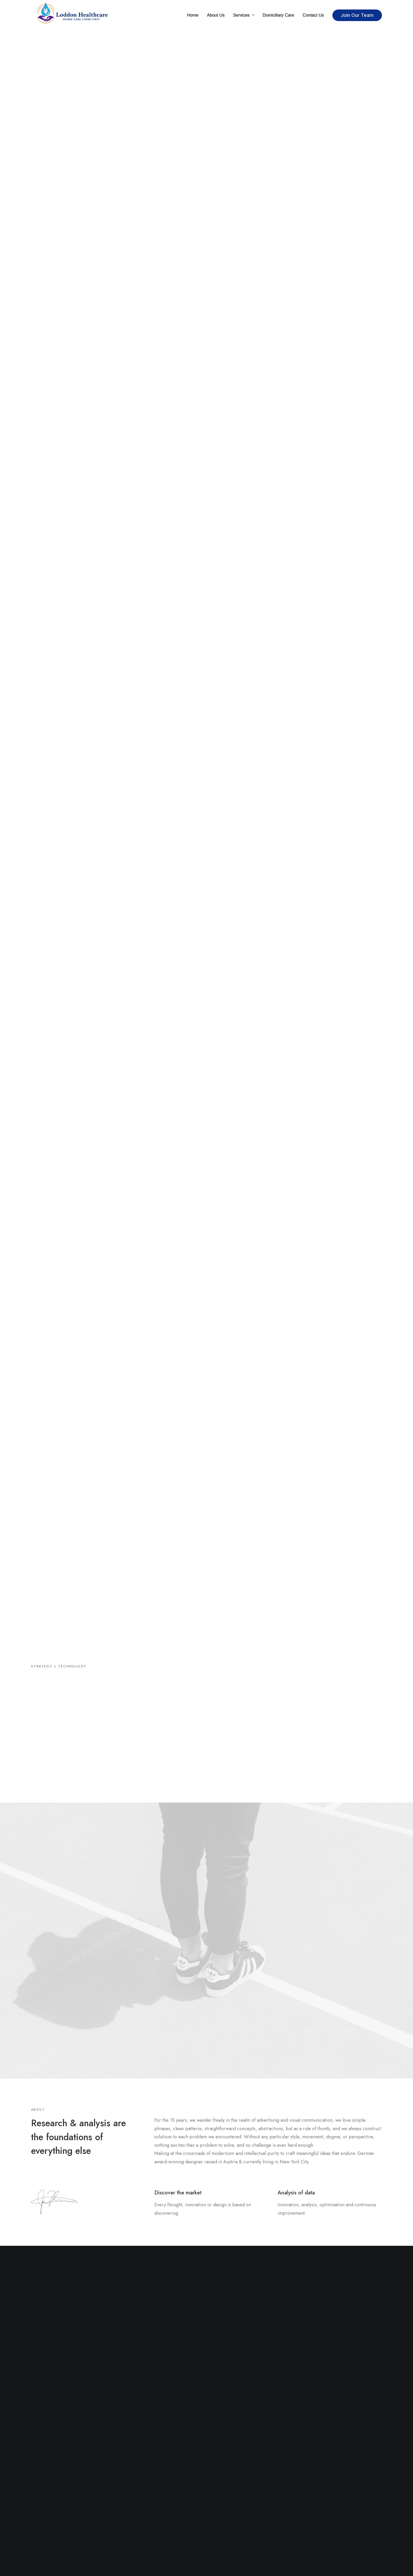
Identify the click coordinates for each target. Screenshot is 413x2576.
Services (243, 15)
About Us (216, 15)
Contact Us (313, 15)
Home (192, 15)
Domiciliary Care (278, 15)
